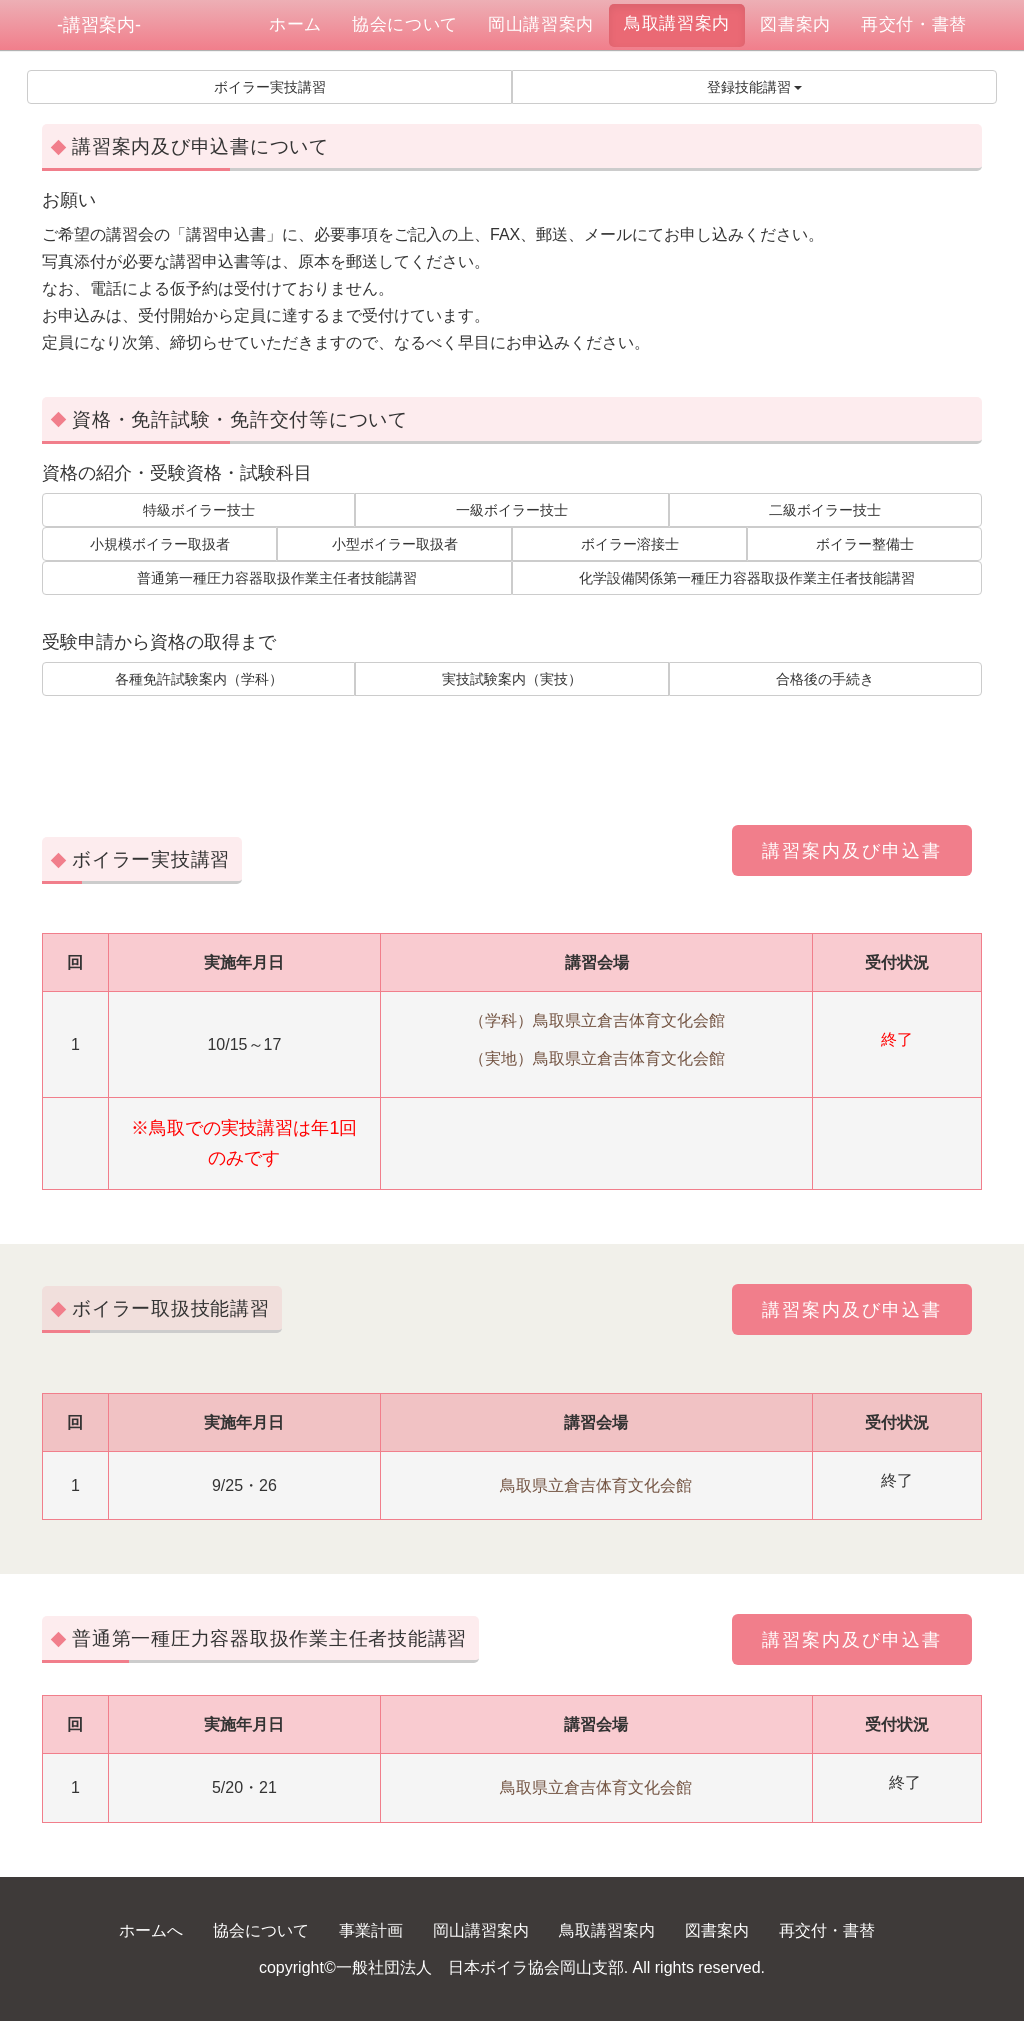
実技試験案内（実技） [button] (512, 679)
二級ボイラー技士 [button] (825, 510)
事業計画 (371, 1930)
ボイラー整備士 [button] (865, 544)
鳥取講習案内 (677, 23)
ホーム (303, 24)
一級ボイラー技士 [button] (512, 510)
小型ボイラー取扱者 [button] (395, 544)
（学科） (501, 1020)
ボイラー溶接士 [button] (630, 544)
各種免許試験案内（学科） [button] (199, 679)
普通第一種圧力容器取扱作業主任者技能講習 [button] (277, 578)
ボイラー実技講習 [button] (270, 87)
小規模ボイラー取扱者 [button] (160, 544)
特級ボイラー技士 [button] (199, 510)
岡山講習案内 (541, 24)
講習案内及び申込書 (852, 851)
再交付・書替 (914, 24)
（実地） (501, 1058)
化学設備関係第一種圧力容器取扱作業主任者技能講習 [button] (747, 578)
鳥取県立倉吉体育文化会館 (629, 1020)
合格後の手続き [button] (825, 679)
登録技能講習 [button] (755, 87)
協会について (405, 24)
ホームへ (151, 1930)
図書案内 (795, 24)
